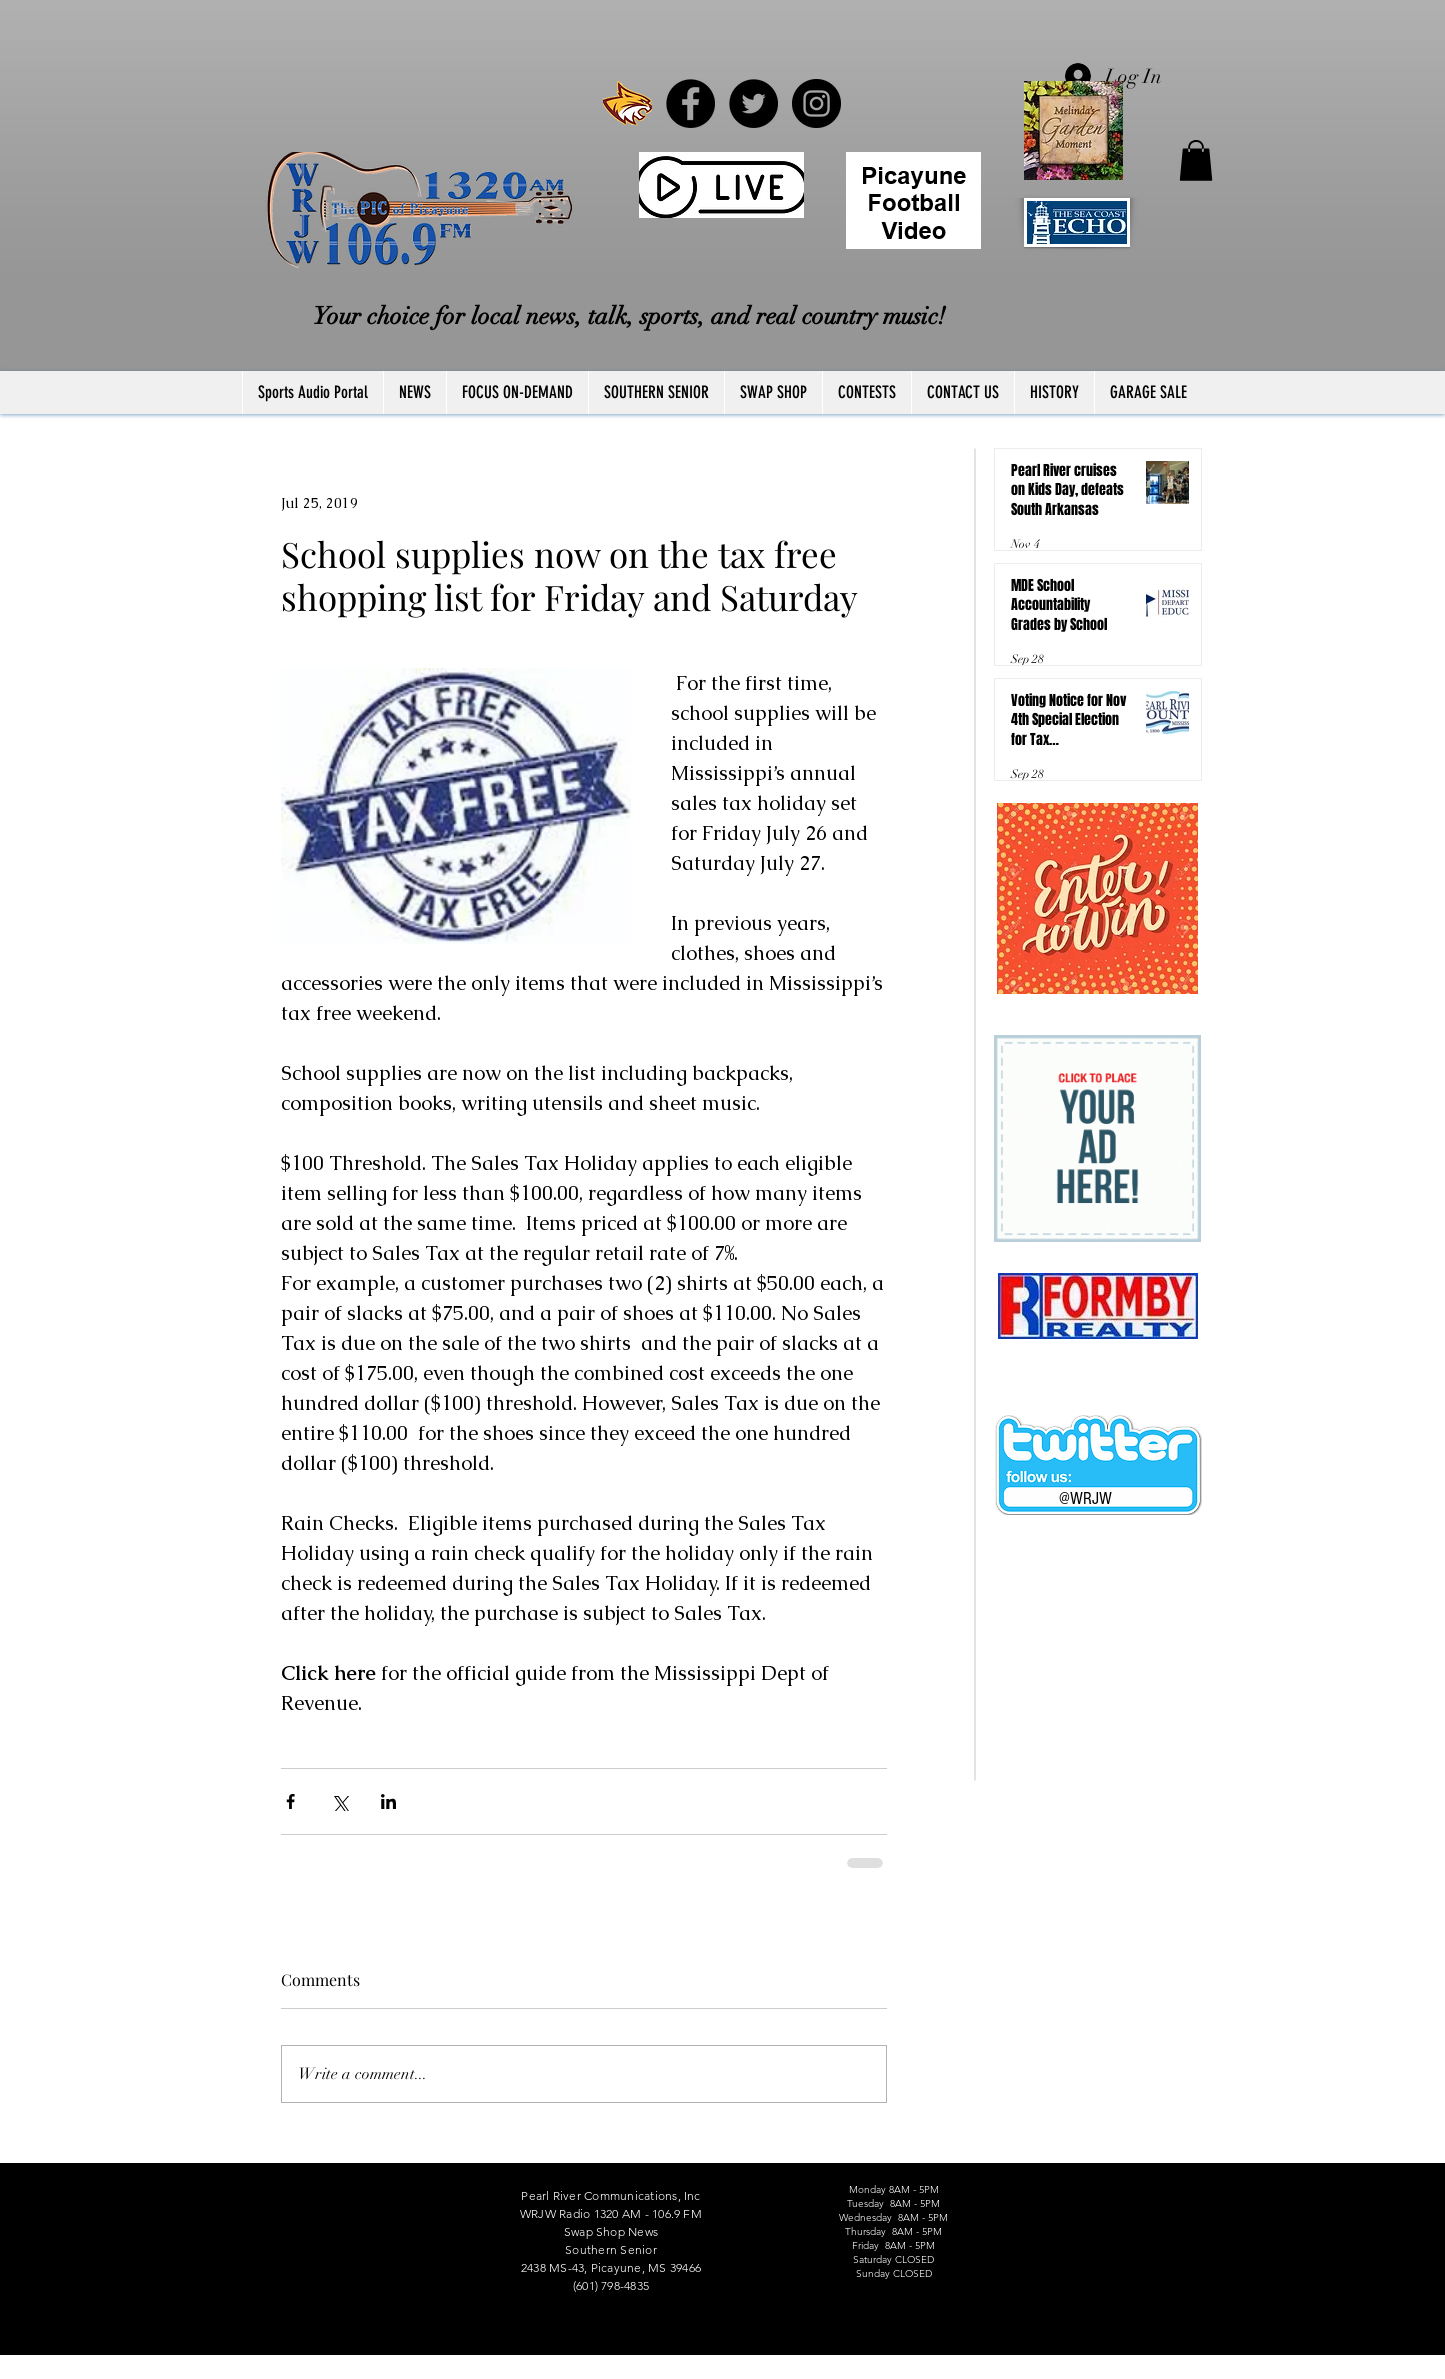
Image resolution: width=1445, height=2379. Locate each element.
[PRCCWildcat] (627, 103)
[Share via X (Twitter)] (339, 1801)
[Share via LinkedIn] (388, 1801)
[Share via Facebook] (290, 1801)
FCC (245, 2372)
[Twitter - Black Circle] (753, 103)
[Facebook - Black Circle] (690, 103)
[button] (1196, 160)
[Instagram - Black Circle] (816, 103)
